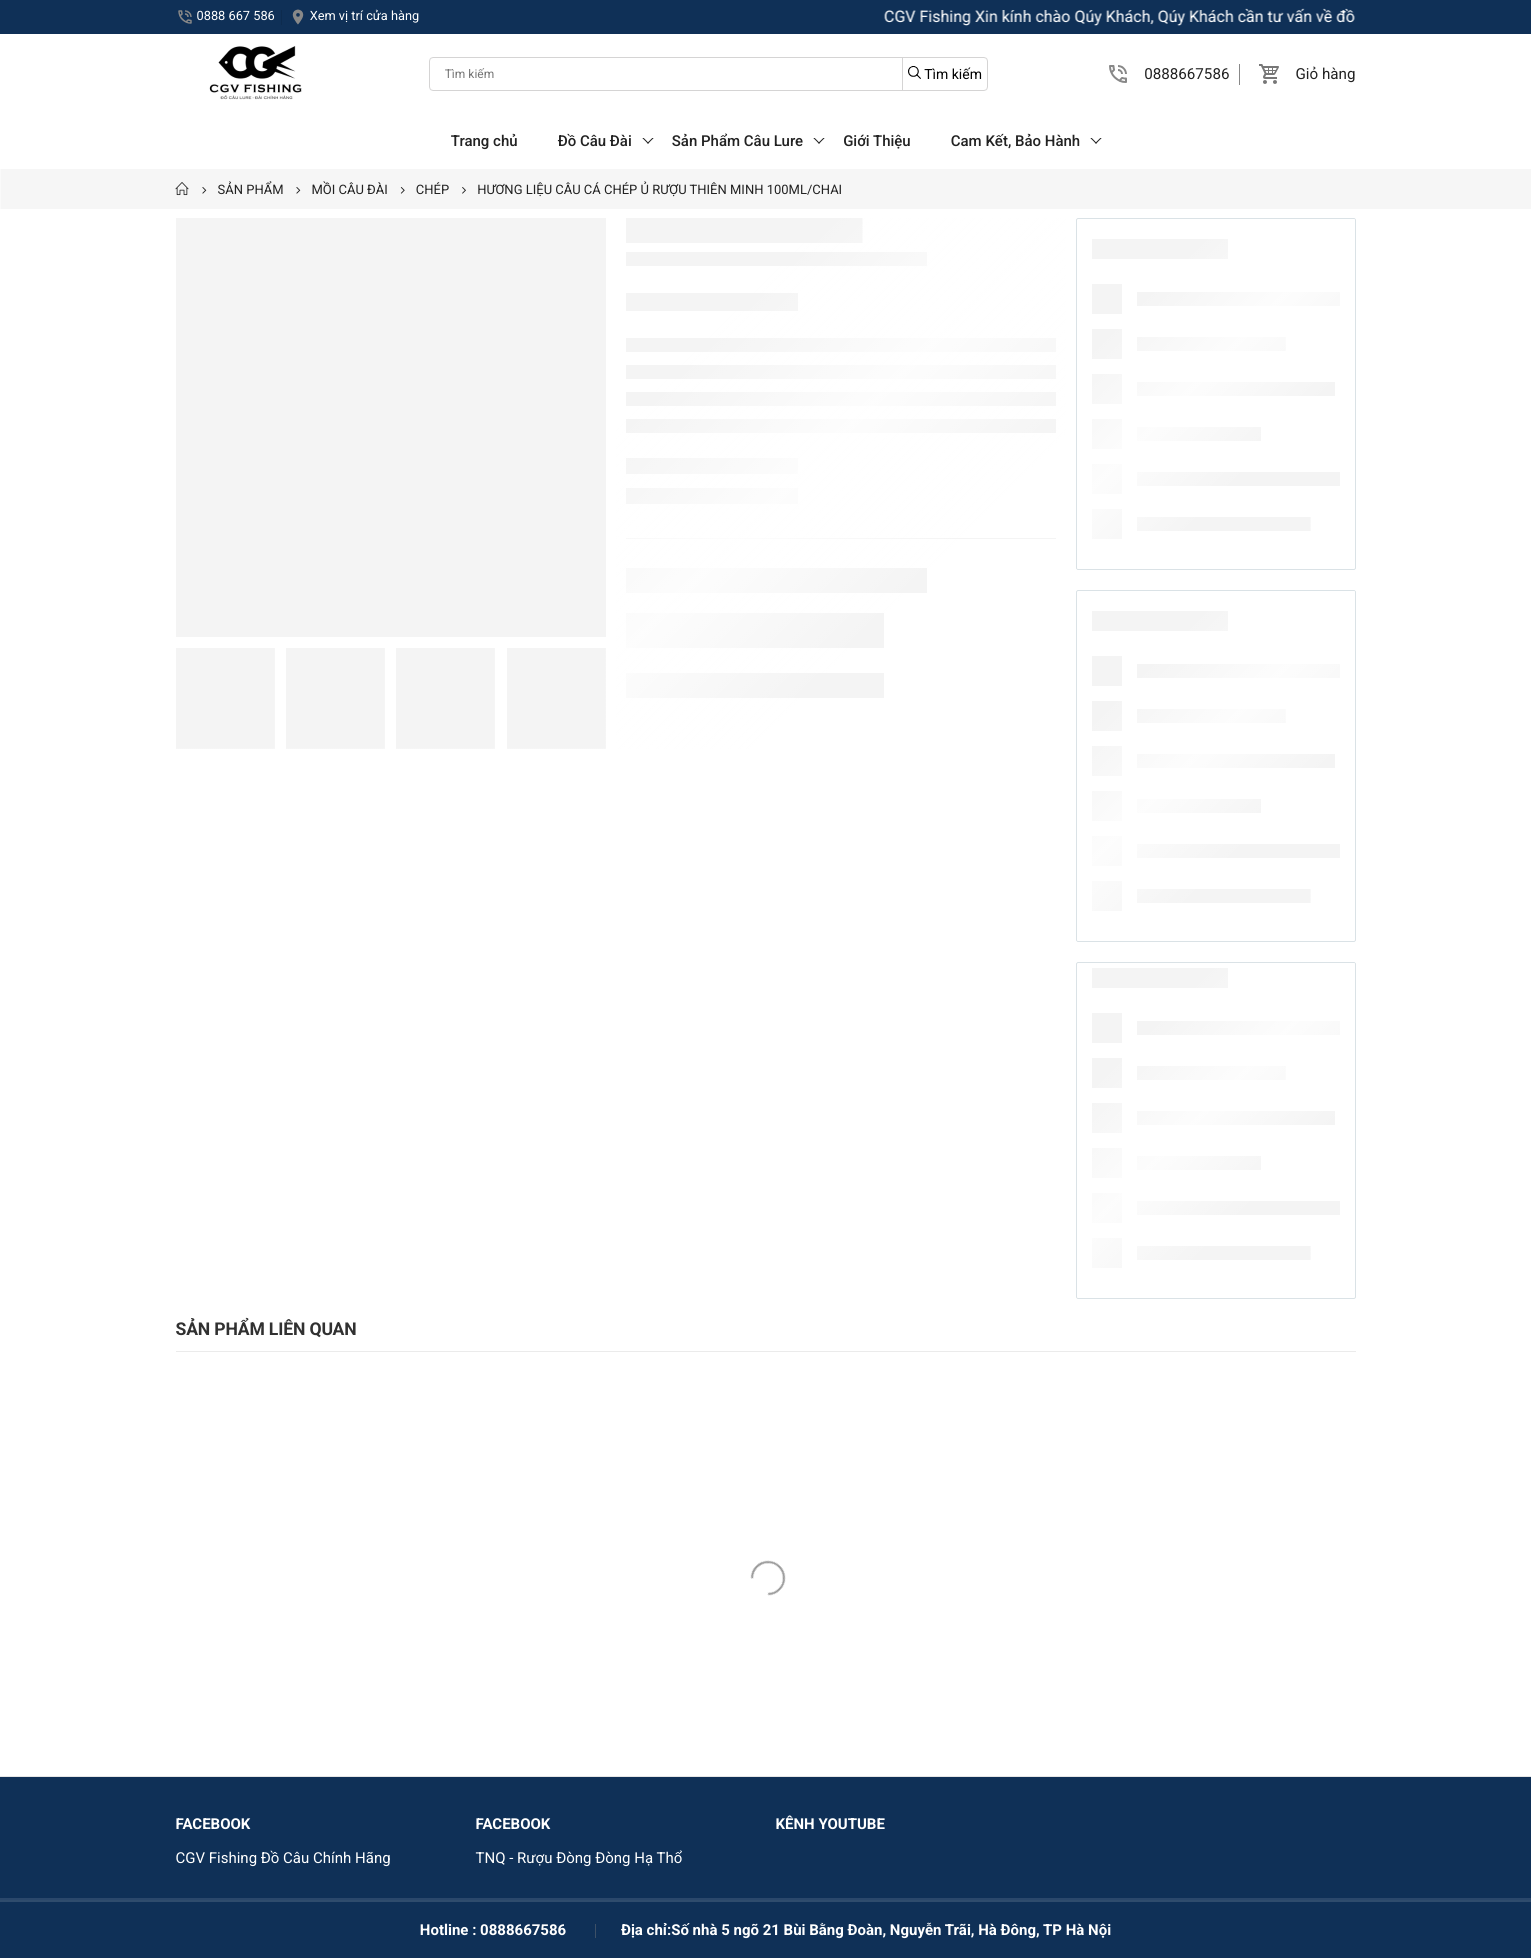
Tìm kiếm (945, 74)
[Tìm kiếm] (708, 74)
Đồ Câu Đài (595, 141)
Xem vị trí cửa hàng (364, 16)
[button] (1119, 74)
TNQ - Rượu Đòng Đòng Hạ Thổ (579, 1858)
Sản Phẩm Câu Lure (737, 141)
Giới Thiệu (877, 141)
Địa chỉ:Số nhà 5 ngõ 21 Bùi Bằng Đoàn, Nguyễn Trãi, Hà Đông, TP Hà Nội (866, 1930)
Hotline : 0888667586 (493, 1930)
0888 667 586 (236, 16)
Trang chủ (484, 141)
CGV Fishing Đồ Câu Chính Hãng (283, 1858)
